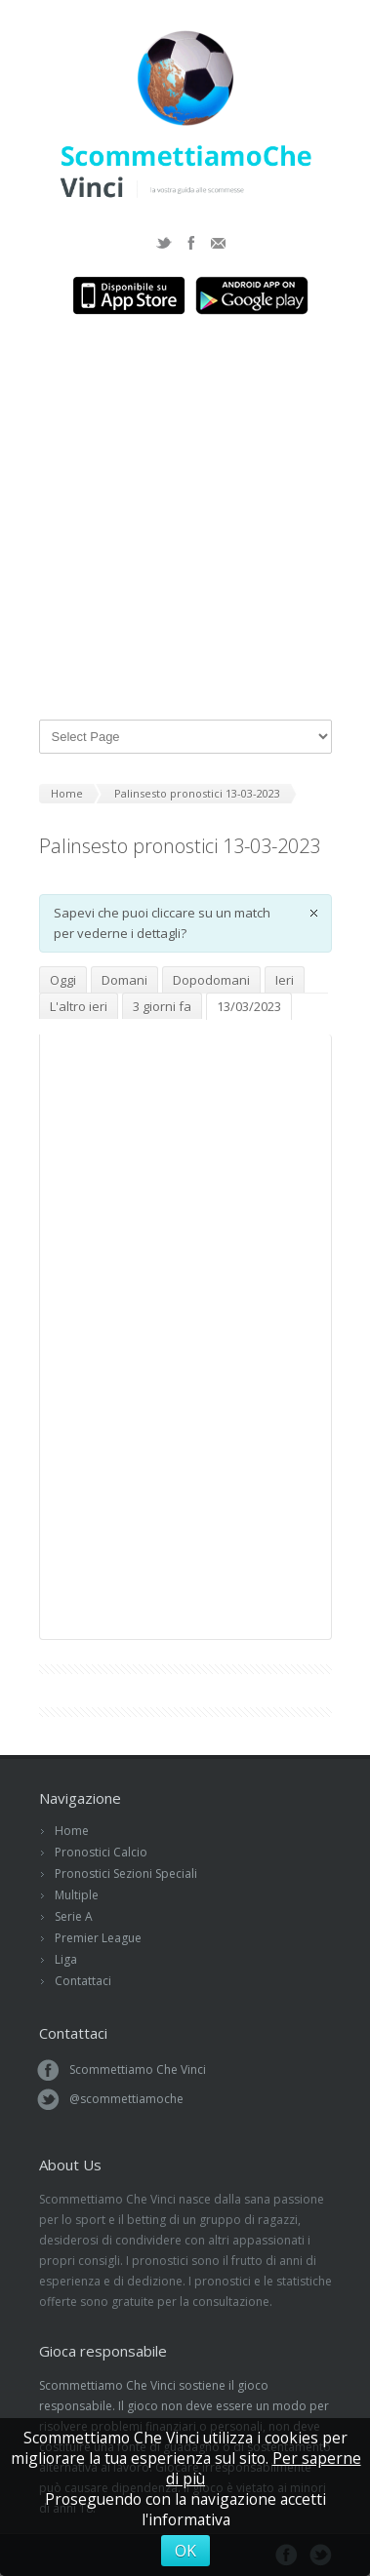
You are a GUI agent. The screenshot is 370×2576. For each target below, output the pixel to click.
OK (185, 2550)
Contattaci (83, 1980)
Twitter (164, 243)
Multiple (77, 1895)
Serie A (74, 1916)
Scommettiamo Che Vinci (137, 2069)
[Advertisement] (185, 520)
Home (72, 1830)
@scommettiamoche (126, 2098)
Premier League (98, 1938)
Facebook (191, 243)
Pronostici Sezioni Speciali (126, 1873)
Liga (66, 1959)
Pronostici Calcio (101, 1852)
